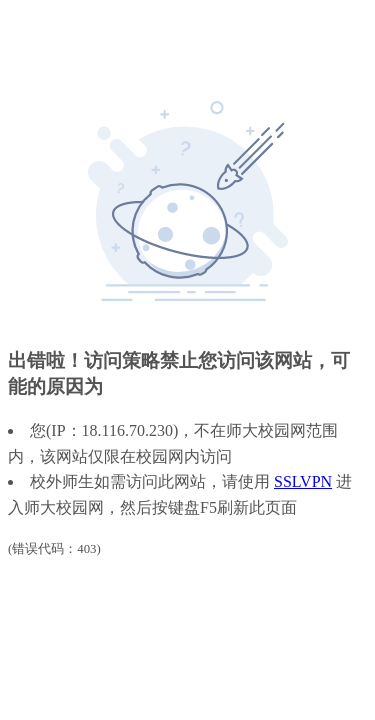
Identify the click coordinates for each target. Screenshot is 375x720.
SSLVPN (303, 481)
